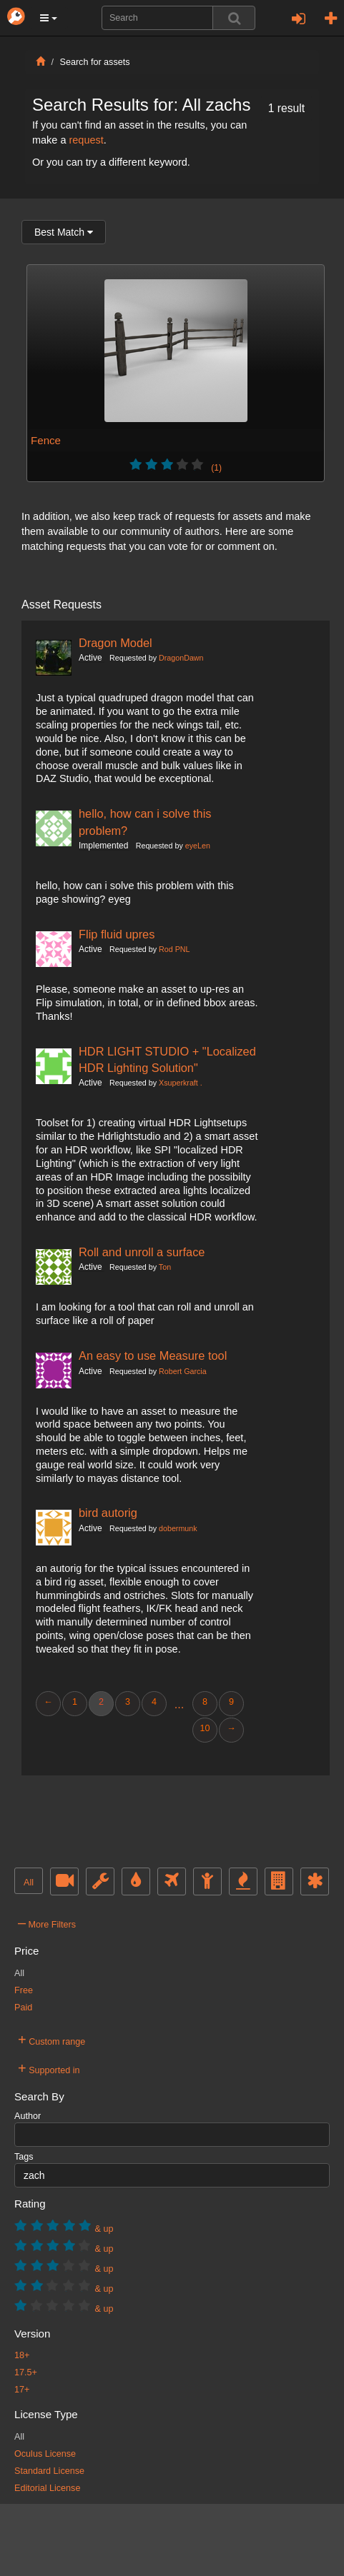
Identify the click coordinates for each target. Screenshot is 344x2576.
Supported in (49, 2068)
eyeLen (197, 845)
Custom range (51, 2040)
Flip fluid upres (116, 934)
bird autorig (108, 1512)
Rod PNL (174, 949)
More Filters (47, 1922)
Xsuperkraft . (180, 1082)
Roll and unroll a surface (142, 1252)
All (29, 1883)
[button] (48, 18)
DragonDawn (181, 657)
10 (205, 1728)
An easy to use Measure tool (153, 1355)
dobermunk (178, 1528)
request (86, 140)
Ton (165, 1267)
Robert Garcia (183, 1371)
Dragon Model (115, 642)
